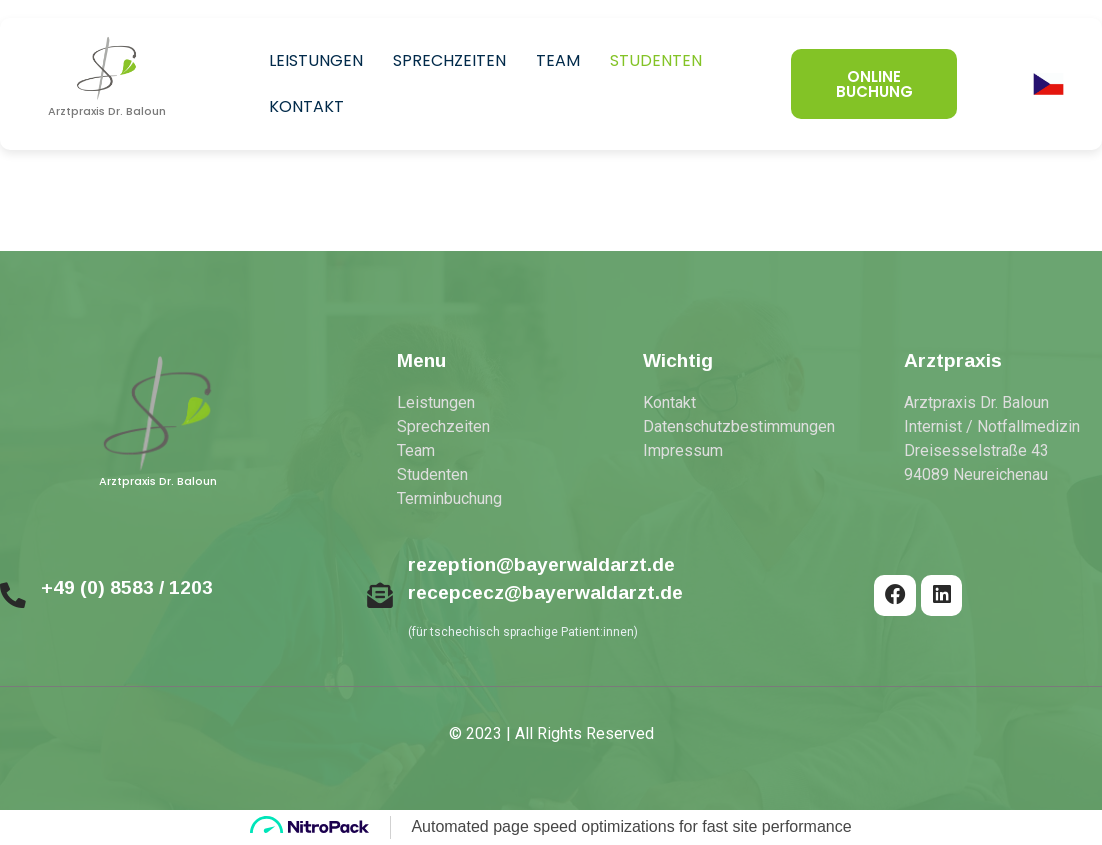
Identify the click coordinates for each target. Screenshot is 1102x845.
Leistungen (316, 60)
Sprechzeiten (449, 60)
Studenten (656, 60)
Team (558, 60)
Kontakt (306, 106)
